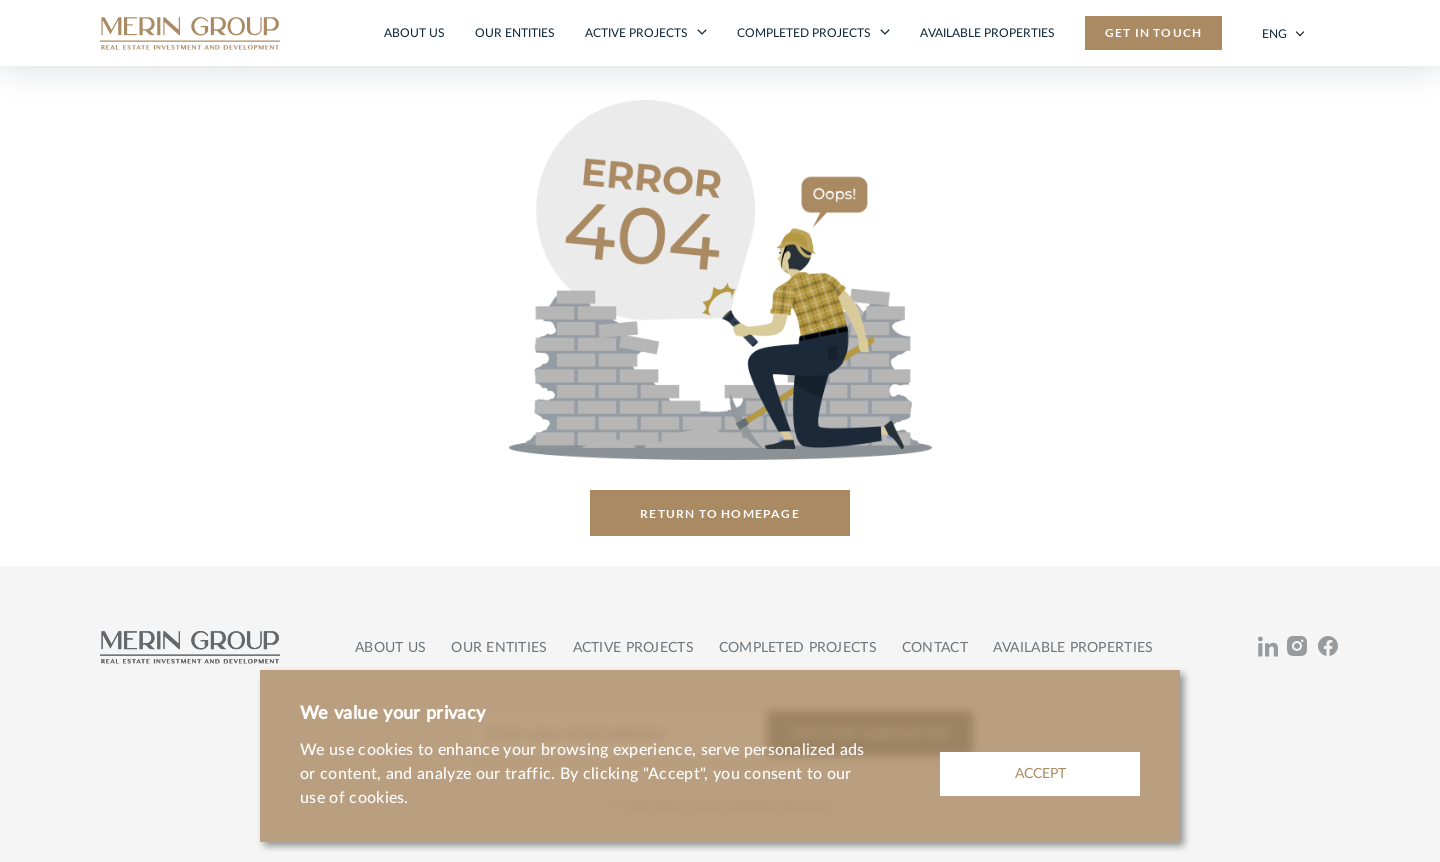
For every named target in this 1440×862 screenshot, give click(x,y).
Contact (935, 648)
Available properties (987, 33)
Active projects (638, 33)
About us (414, 33)
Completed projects (805, 33)
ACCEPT (1040, 774)
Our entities (515, 33)
